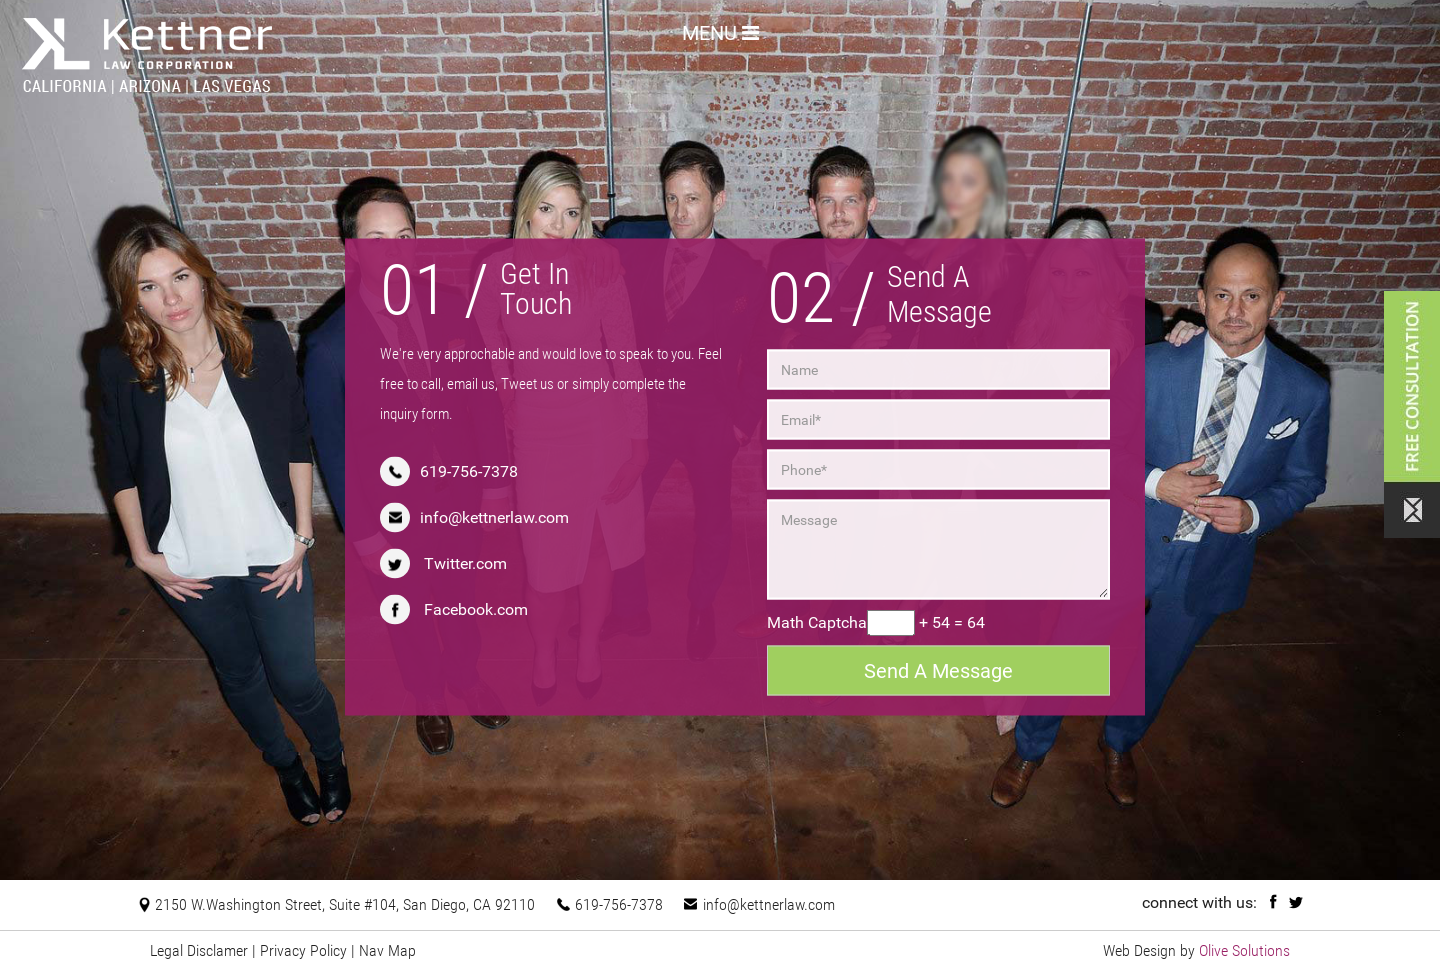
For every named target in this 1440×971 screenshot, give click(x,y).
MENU (720, 31)
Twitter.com (465, 563)
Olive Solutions (1244, 950)
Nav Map (387, 950)
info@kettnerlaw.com (494, 517)
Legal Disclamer (199, 950)
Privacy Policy (303, 950)
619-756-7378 (469, 471)
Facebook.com (476, 609)
